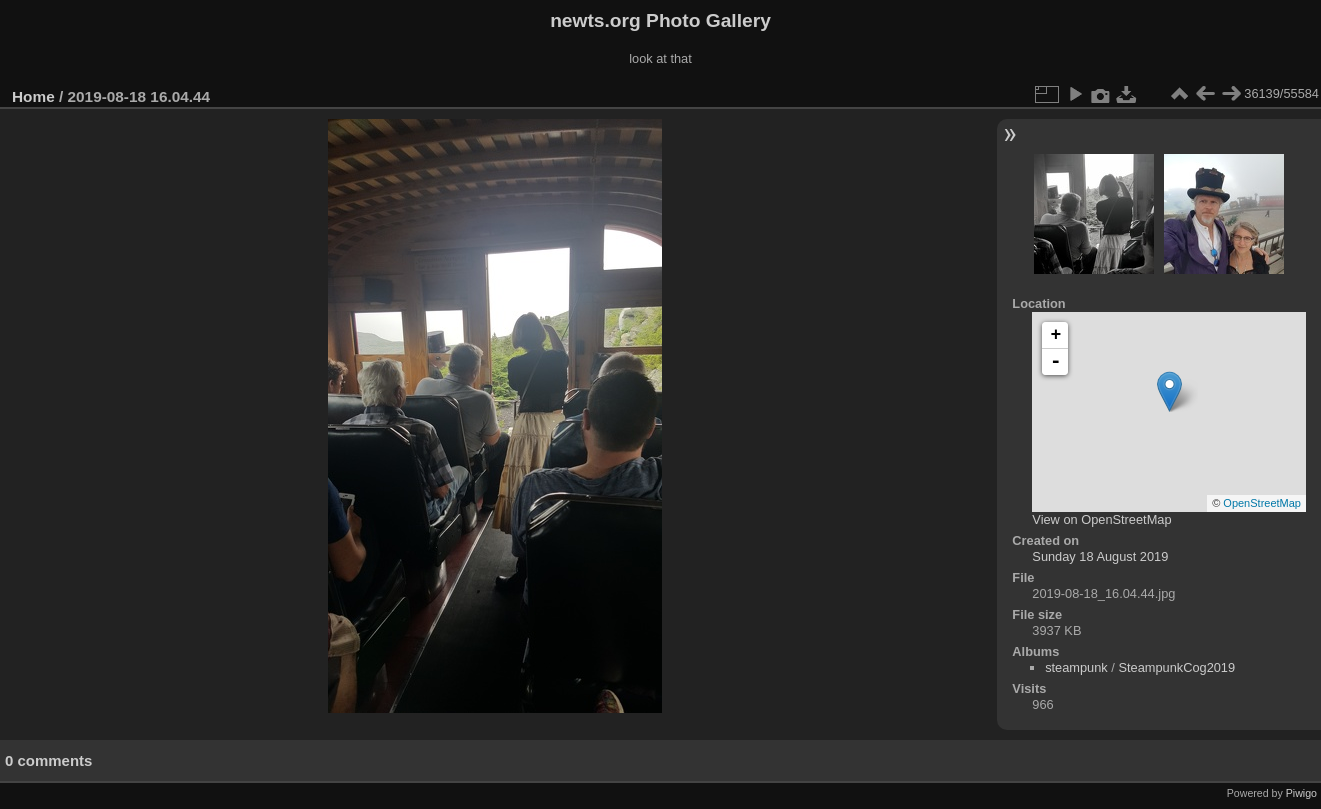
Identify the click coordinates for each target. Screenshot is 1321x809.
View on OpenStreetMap (1101, 519)
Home (33, 96)
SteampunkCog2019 (1176, 667)
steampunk (1076, 667)
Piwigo (1301, 793)
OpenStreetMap (1262, 503)
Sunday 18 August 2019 (1100, 556)
